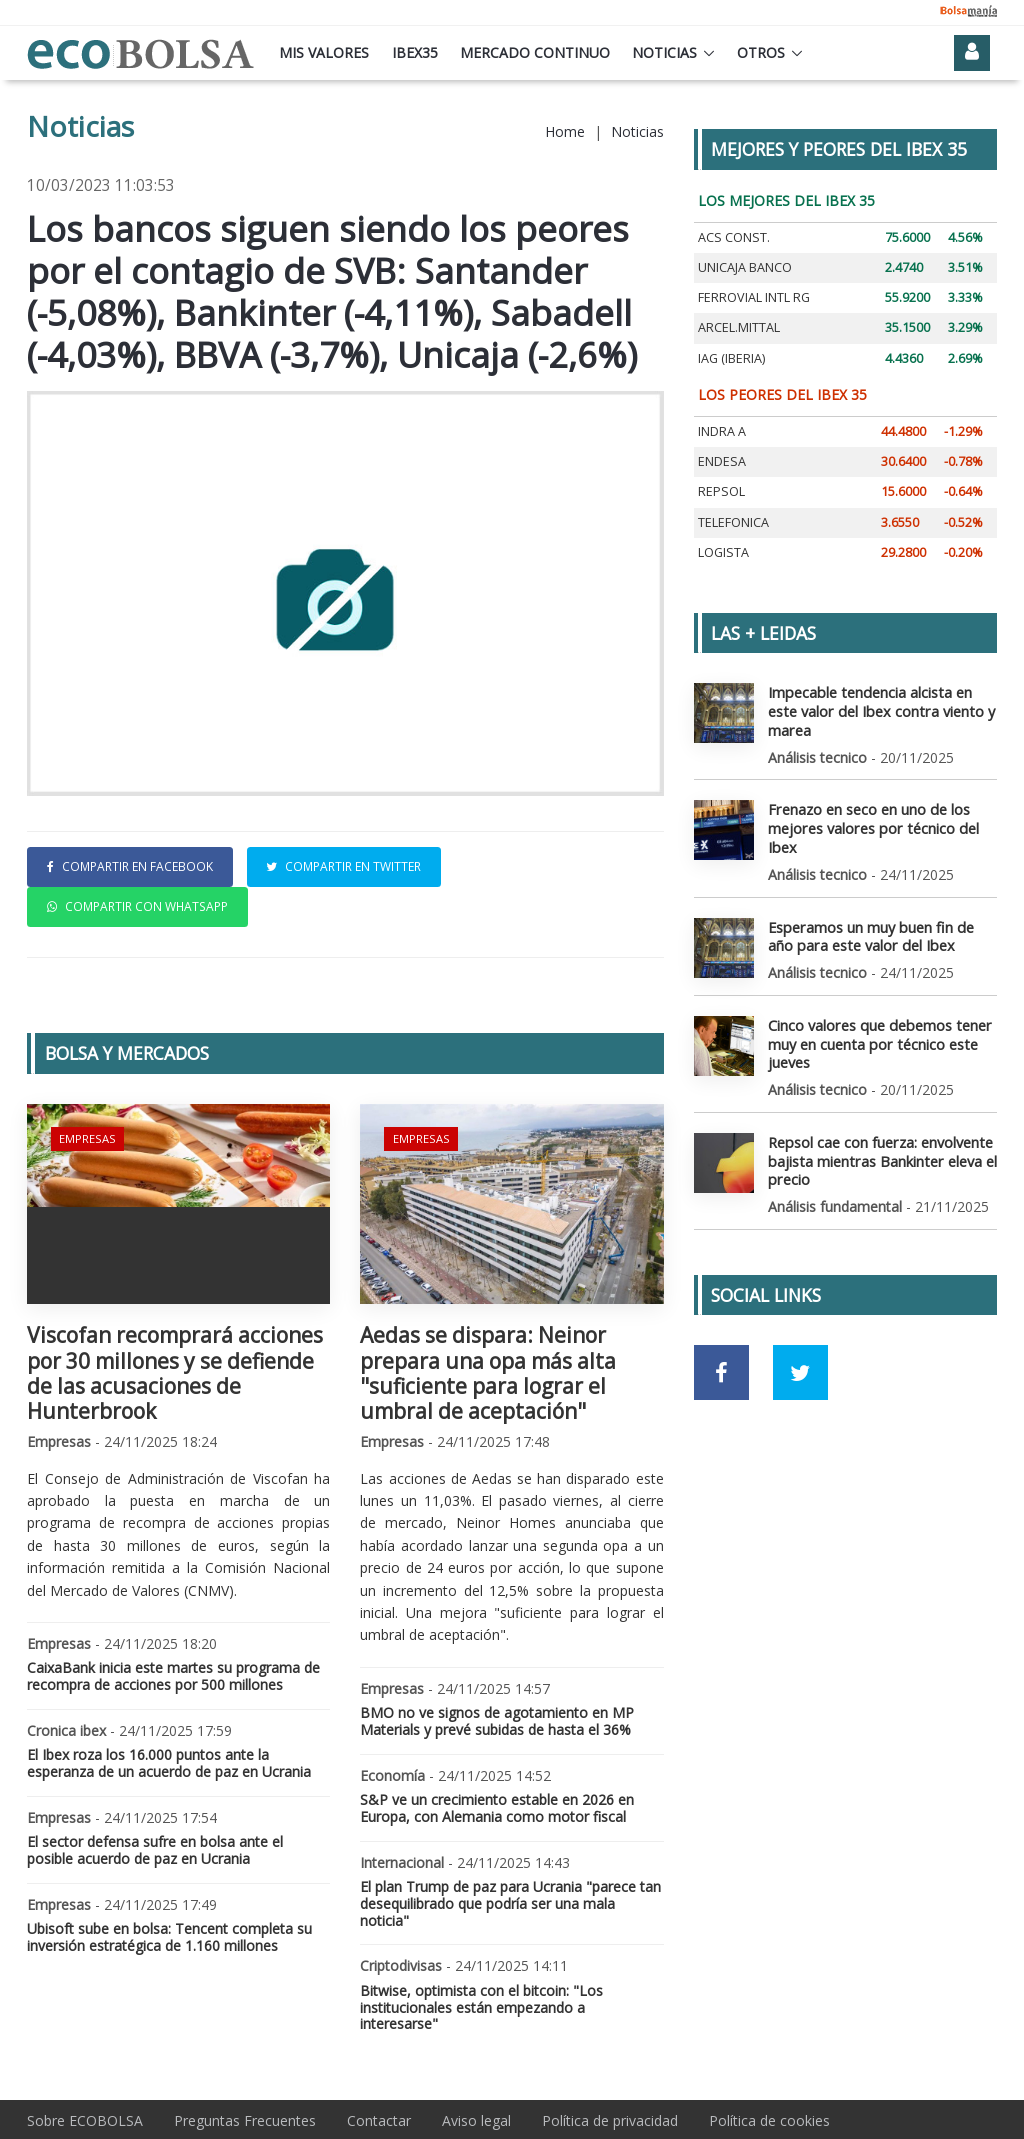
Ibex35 (415, 52)
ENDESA (722, 461)
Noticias (664, 52)
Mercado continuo (535, 52)
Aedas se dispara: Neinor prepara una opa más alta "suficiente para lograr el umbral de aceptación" (488, 1373)
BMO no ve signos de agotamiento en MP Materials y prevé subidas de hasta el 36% (497, 1721)
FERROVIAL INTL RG (754, 297)
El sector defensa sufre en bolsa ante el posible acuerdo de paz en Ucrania (155, 1850)
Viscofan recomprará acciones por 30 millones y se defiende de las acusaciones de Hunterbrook (175, 1373)
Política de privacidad (610, 2120)
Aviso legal (476, 2120)
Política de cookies (769, 2120)
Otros (761, 52)
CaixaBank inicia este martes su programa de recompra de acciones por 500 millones (173, 1676)
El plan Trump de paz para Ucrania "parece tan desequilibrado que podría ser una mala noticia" (510, 1903)
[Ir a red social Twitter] (800, 1363)
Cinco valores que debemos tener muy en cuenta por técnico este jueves (877, 1036)
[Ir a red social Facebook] (721, 1363)
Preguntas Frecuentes (245, 2120)
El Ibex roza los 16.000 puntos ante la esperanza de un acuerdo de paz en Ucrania (169, 1763)
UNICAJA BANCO (745, 267)
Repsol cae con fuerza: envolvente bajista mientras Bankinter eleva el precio (879, 1151)
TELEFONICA (733, 522)
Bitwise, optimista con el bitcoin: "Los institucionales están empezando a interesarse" (481, 2007)
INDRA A (722, 431)
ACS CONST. (734, 237)
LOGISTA (723, 552)
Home (565, 131)
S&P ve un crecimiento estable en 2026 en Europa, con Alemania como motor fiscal (497, 1808)
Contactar (379, 2120)
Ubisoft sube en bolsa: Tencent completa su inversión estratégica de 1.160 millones (169, 1937)
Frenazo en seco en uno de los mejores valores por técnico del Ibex (870, 824)
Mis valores (324, 52)
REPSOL (721, 491)
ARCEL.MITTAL (739, 327)
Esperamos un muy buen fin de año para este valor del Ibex (868, 930)
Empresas (86, 1137)
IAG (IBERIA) (731, 358)
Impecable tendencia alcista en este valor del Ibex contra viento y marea (877, 709)
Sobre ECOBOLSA (85, 2120)
